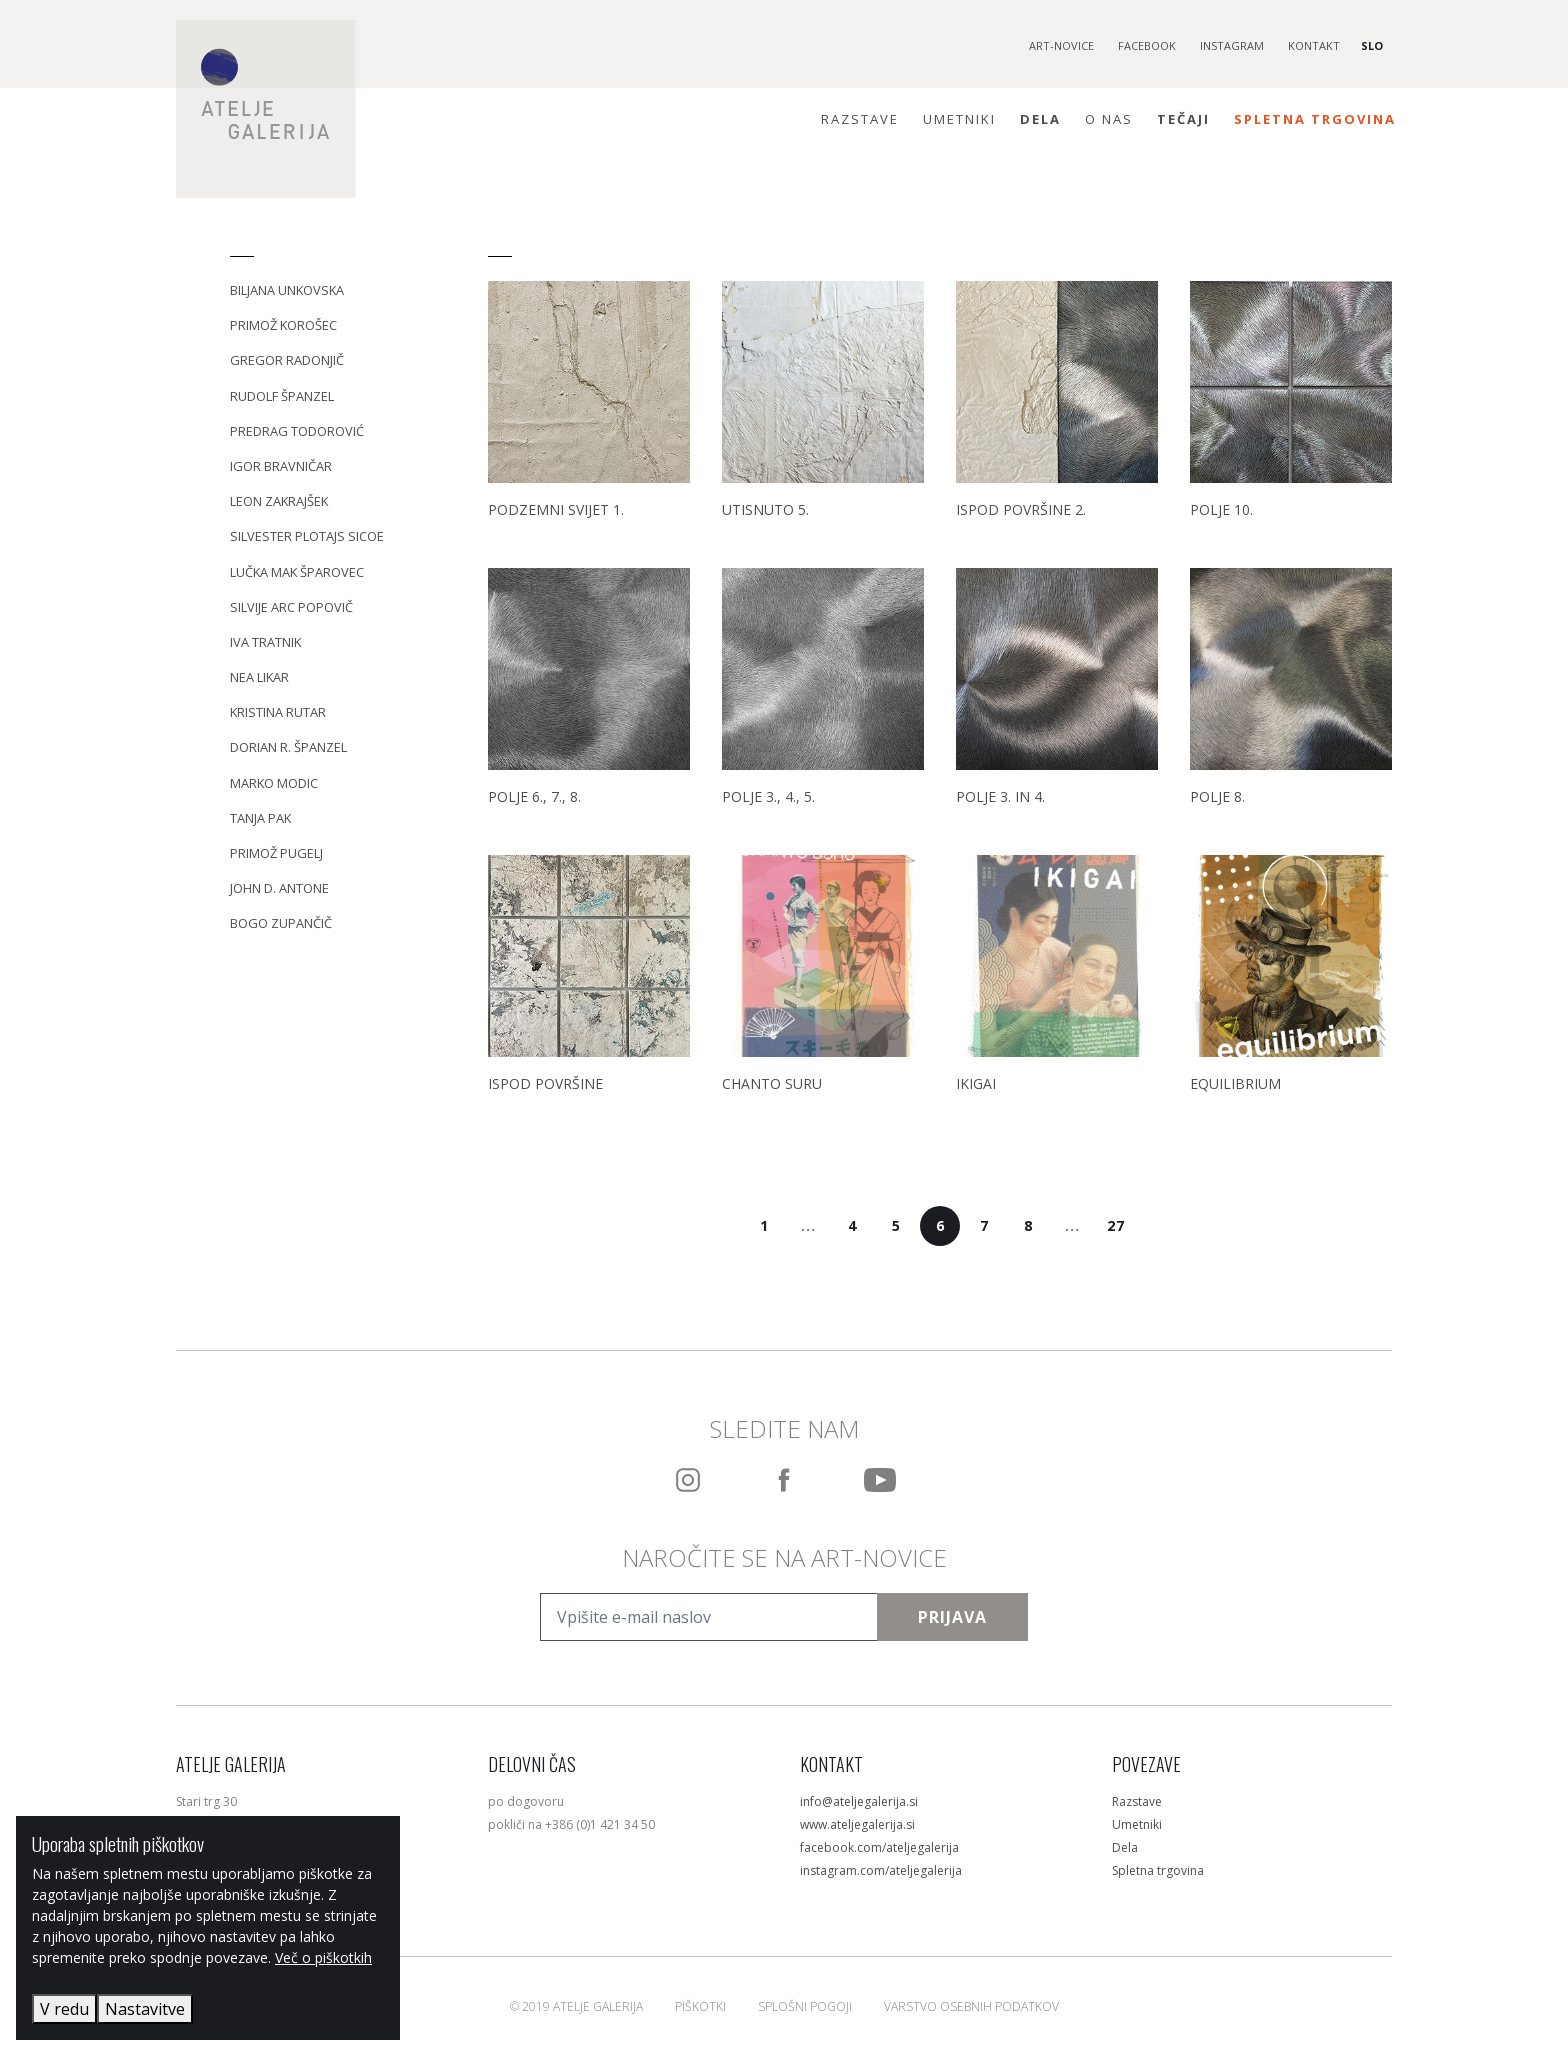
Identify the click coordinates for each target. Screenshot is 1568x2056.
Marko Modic (274, 783)
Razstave (860, 119)
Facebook (1147, 45)
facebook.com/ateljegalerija (879, 1847)
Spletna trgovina (1315, 119)
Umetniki (959, 119)
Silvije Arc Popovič (291, 607)
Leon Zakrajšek (279, 501)
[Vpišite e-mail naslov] (709, 1617)
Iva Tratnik (265, 642)
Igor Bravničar (281, 466)
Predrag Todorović (297, 431)
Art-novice (1061, 45)
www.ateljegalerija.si (857, 1824)
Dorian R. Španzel (288, 747)
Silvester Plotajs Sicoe (307, 536)
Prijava (952, 1617)
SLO (1372, 45)
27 (1116, 1225)
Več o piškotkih (323, 1957)
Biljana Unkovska (287, 290)
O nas (1109, 119)
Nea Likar (259, 677)
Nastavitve (145, 2009)
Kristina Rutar (278, 712)
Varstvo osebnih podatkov (971, 2006)
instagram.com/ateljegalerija (881, 1870)
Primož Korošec (283, 325)
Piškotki (700, 2006)
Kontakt (1314, 45)
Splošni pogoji (805, 2006)
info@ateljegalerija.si (859, 1801)
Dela (1040, 119)
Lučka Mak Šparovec (297, 572)
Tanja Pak (260, 818)
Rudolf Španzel (282, 396)
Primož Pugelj (276, 853)
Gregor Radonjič (287, 360)
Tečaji (1183, 119)
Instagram (1232, 45)
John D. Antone (279, 888)
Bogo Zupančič (281, 923)
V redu (64, 2009)
